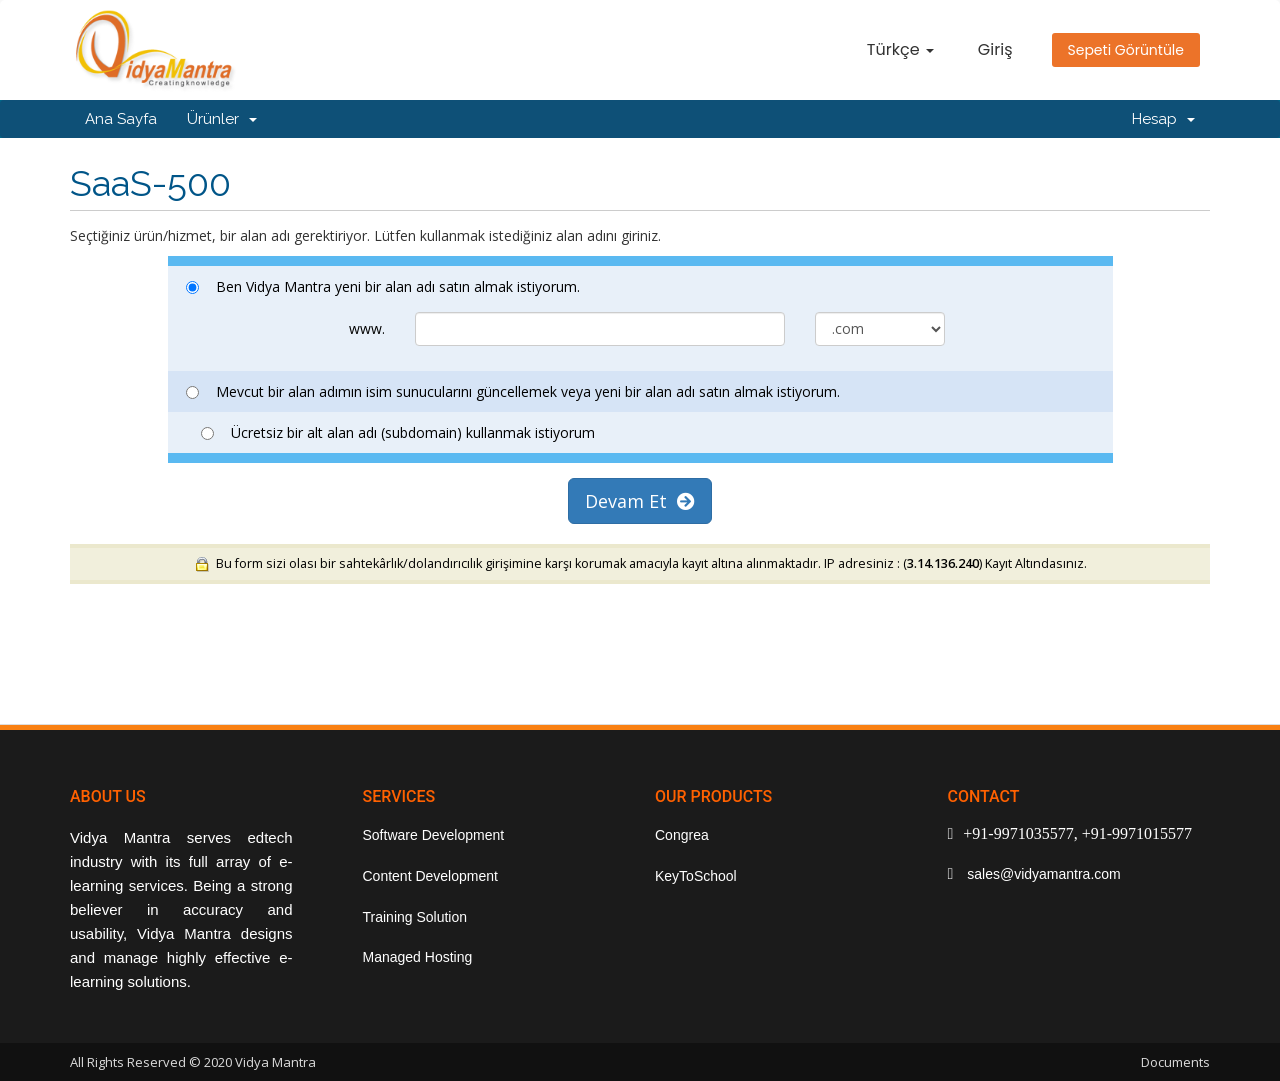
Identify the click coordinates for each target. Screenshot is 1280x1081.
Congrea (682, 835)
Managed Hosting (418, 957)
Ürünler (222, 119)
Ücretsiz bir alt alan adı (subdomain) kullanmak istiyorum (398, 432)
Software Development (434, 835)
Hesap (1163, 119)
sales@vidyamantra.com (1041, 874)
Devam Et (640, 501)
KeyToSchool (696, 876)
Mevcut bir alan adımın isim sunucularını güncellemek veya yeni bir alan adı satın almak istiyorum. (513, 391)
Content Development (430, 876)
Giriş (995, 49)
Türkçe (900, 49)
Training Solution (415, 917)
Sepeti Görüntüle (1126, 50)
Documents (1175, 1062)
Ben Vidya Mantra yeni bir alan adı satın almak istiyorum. (383, 286)
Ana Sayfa (121, 119)
